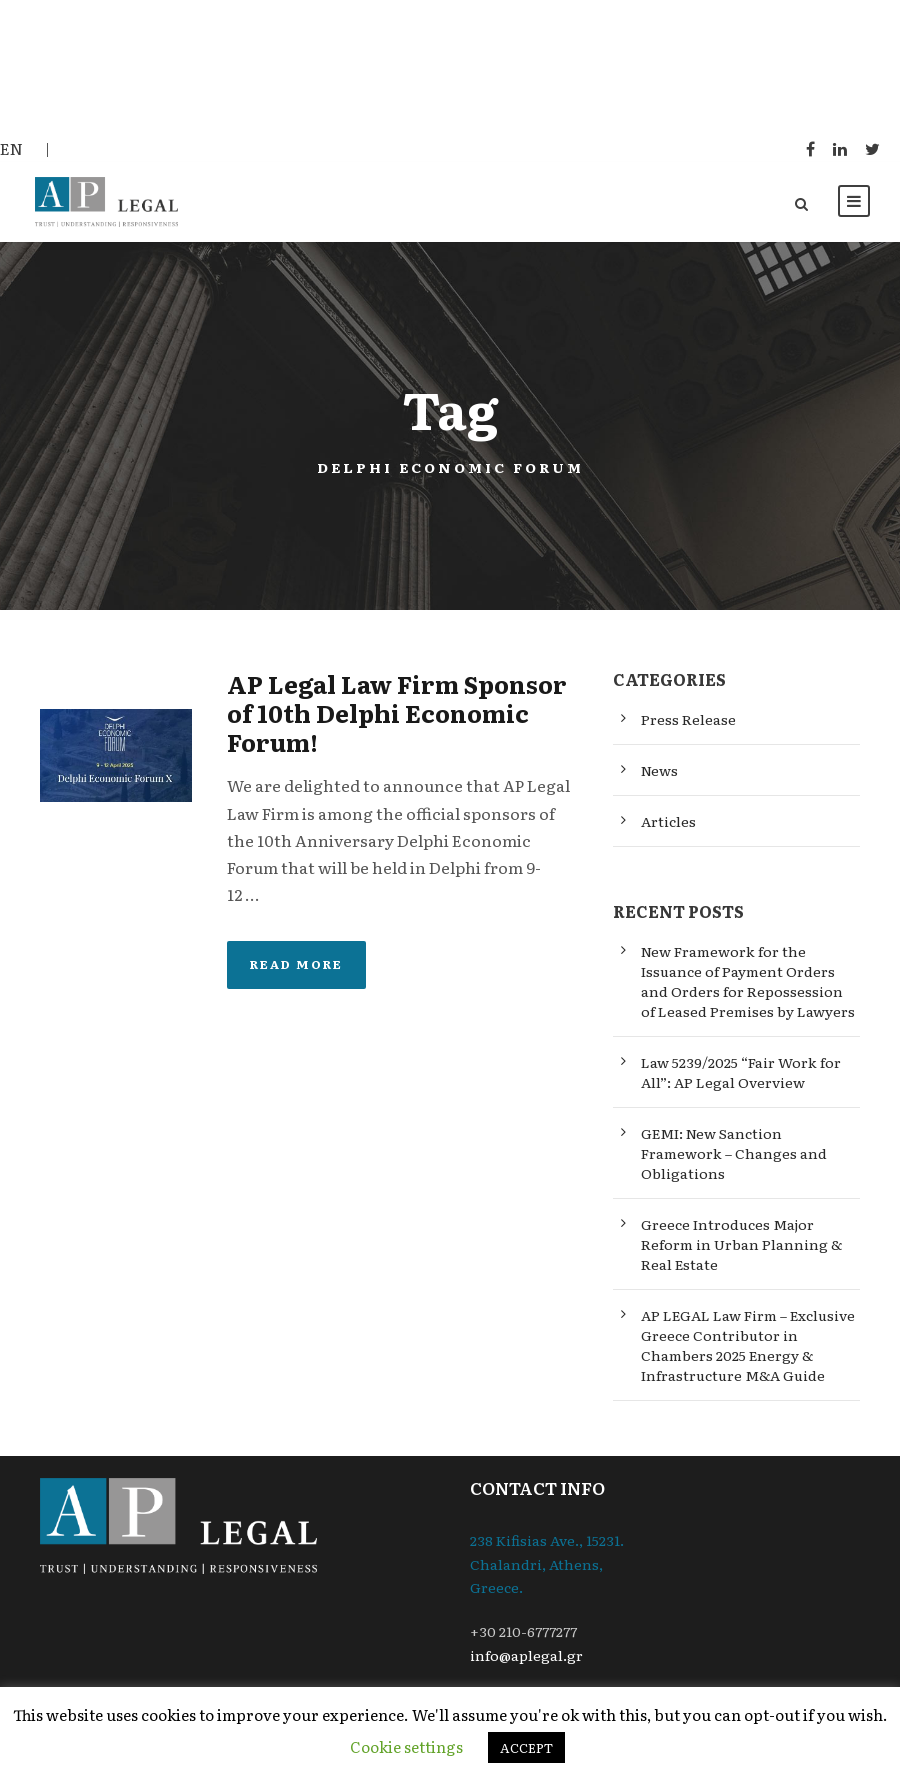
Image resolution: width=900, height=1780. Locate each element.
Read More (296, 967)
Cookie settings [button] (406, 1746)
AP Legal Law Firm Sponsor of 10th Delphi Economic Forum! (397, 714)
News (659, 772)
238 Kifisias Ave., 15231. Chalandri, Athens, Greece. (547, 1566)
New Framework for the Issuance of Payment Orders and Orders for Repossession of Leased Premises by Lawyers (748, 984)
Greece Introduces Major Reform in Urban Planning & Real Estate (741, 1247)
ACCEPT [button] (526, 1747)
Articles (668, 823)
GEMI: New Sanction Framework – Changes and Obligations (734, 1156)
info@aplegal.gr (526, 1657)
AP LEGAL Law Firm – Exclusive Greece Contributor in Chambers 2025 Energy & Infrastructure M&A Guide (748, 1348)
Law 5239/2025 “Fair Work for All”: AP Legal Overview (741, 1075)
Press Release (688, 721)
